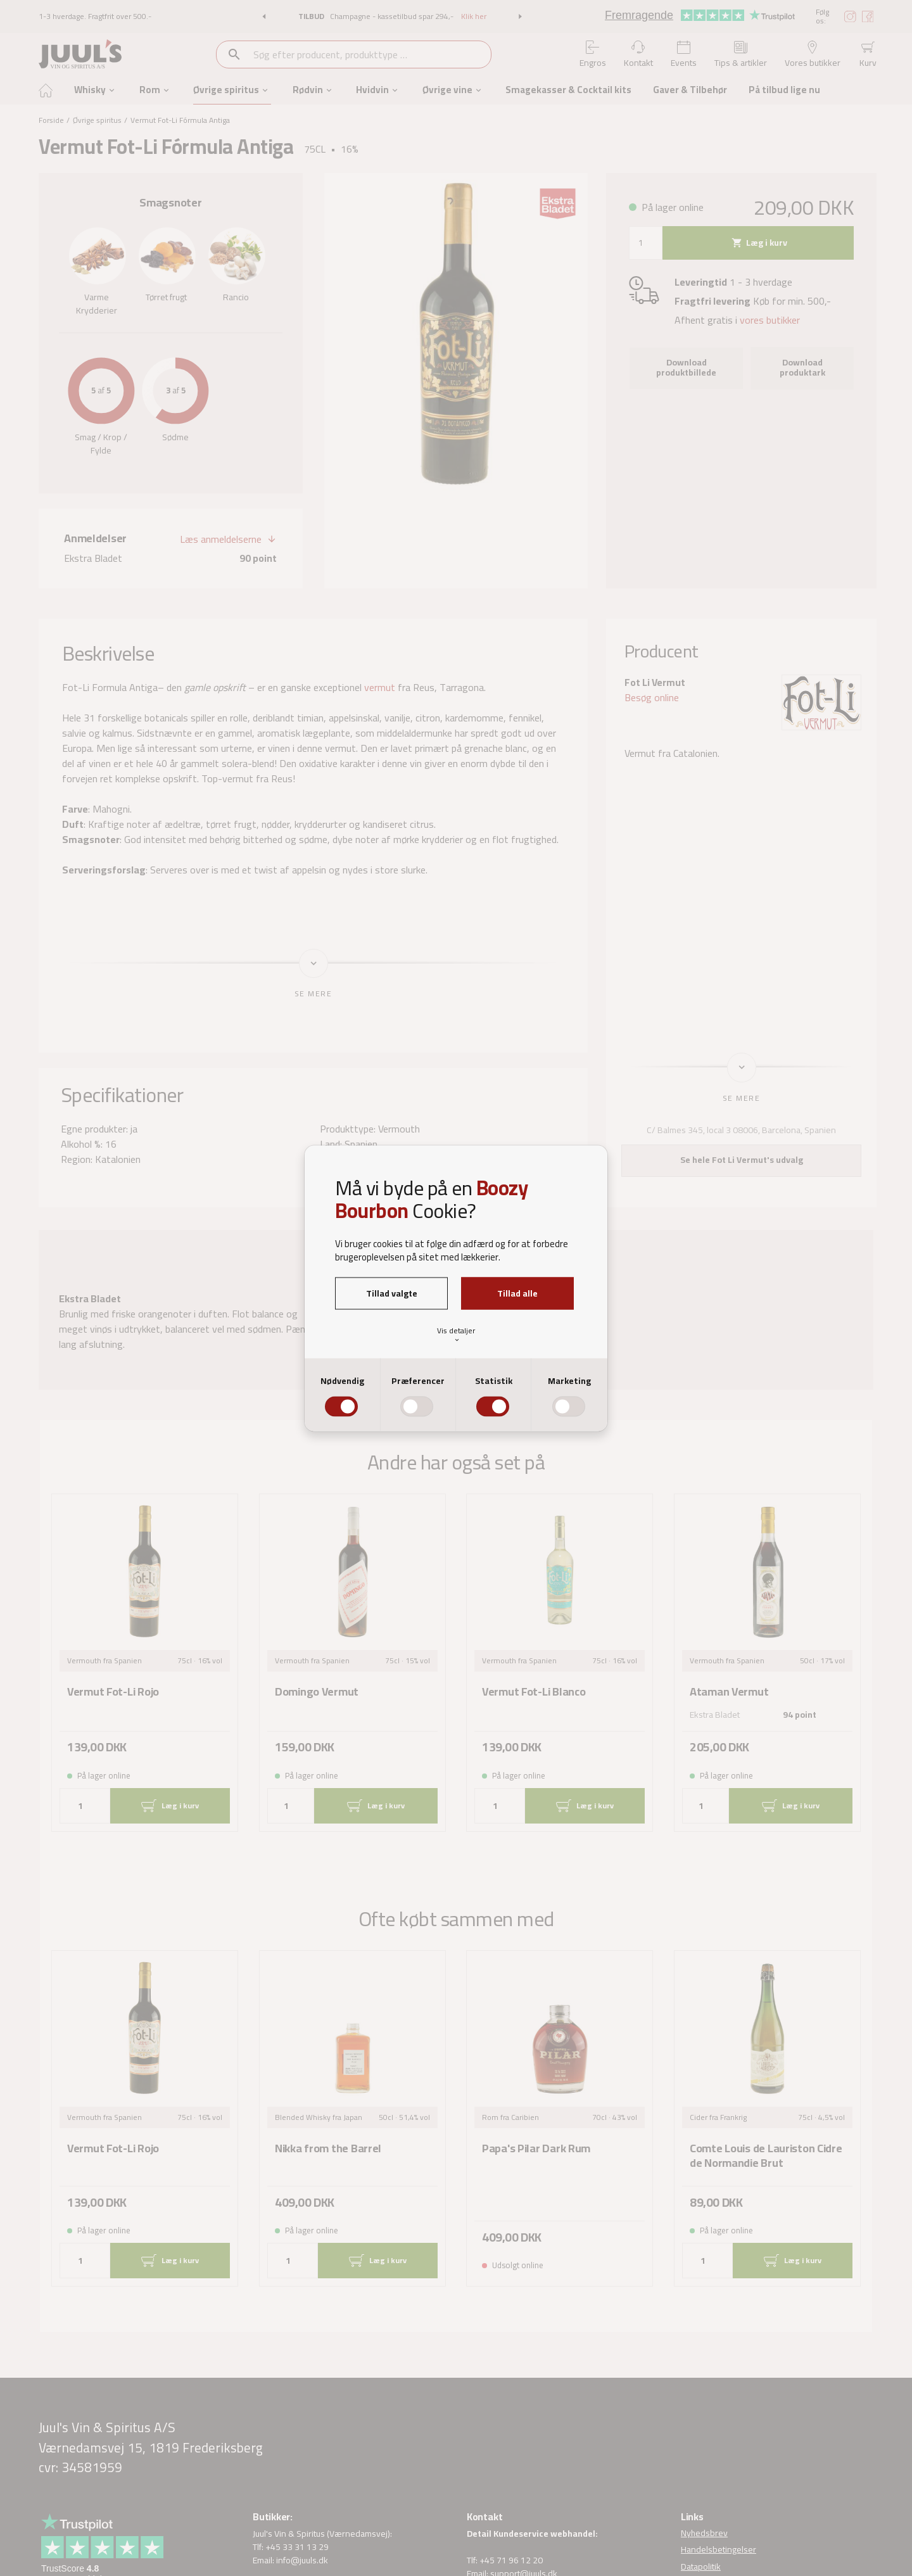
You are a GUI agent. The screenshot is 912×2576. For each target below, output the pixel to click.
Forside (51, 120)
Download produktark (802, 367)
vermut (379, 687)
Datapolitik (701, 2566)
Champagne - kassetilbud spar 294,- (392, 16)
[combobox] (371, 54)
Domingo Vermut (316, 1692)
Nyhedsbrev (704, 2533)
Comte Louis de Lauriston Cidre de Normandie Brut (766, 2156)
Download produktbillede (686, 367)
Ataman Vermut (729, 1692)
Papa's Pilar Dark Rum (536, 2148)
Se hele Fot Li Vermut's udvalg (741, 1160)
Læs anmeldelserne (221, 540)
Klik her (473, 16)
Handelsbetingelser (718, 2550)
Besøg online (651, 697)
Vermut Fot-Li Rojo (113, 1692)
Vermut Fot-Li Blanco (533, 1692)
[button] (263, 16)
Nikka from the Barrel (328, 2148)
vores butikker (770, 319)
